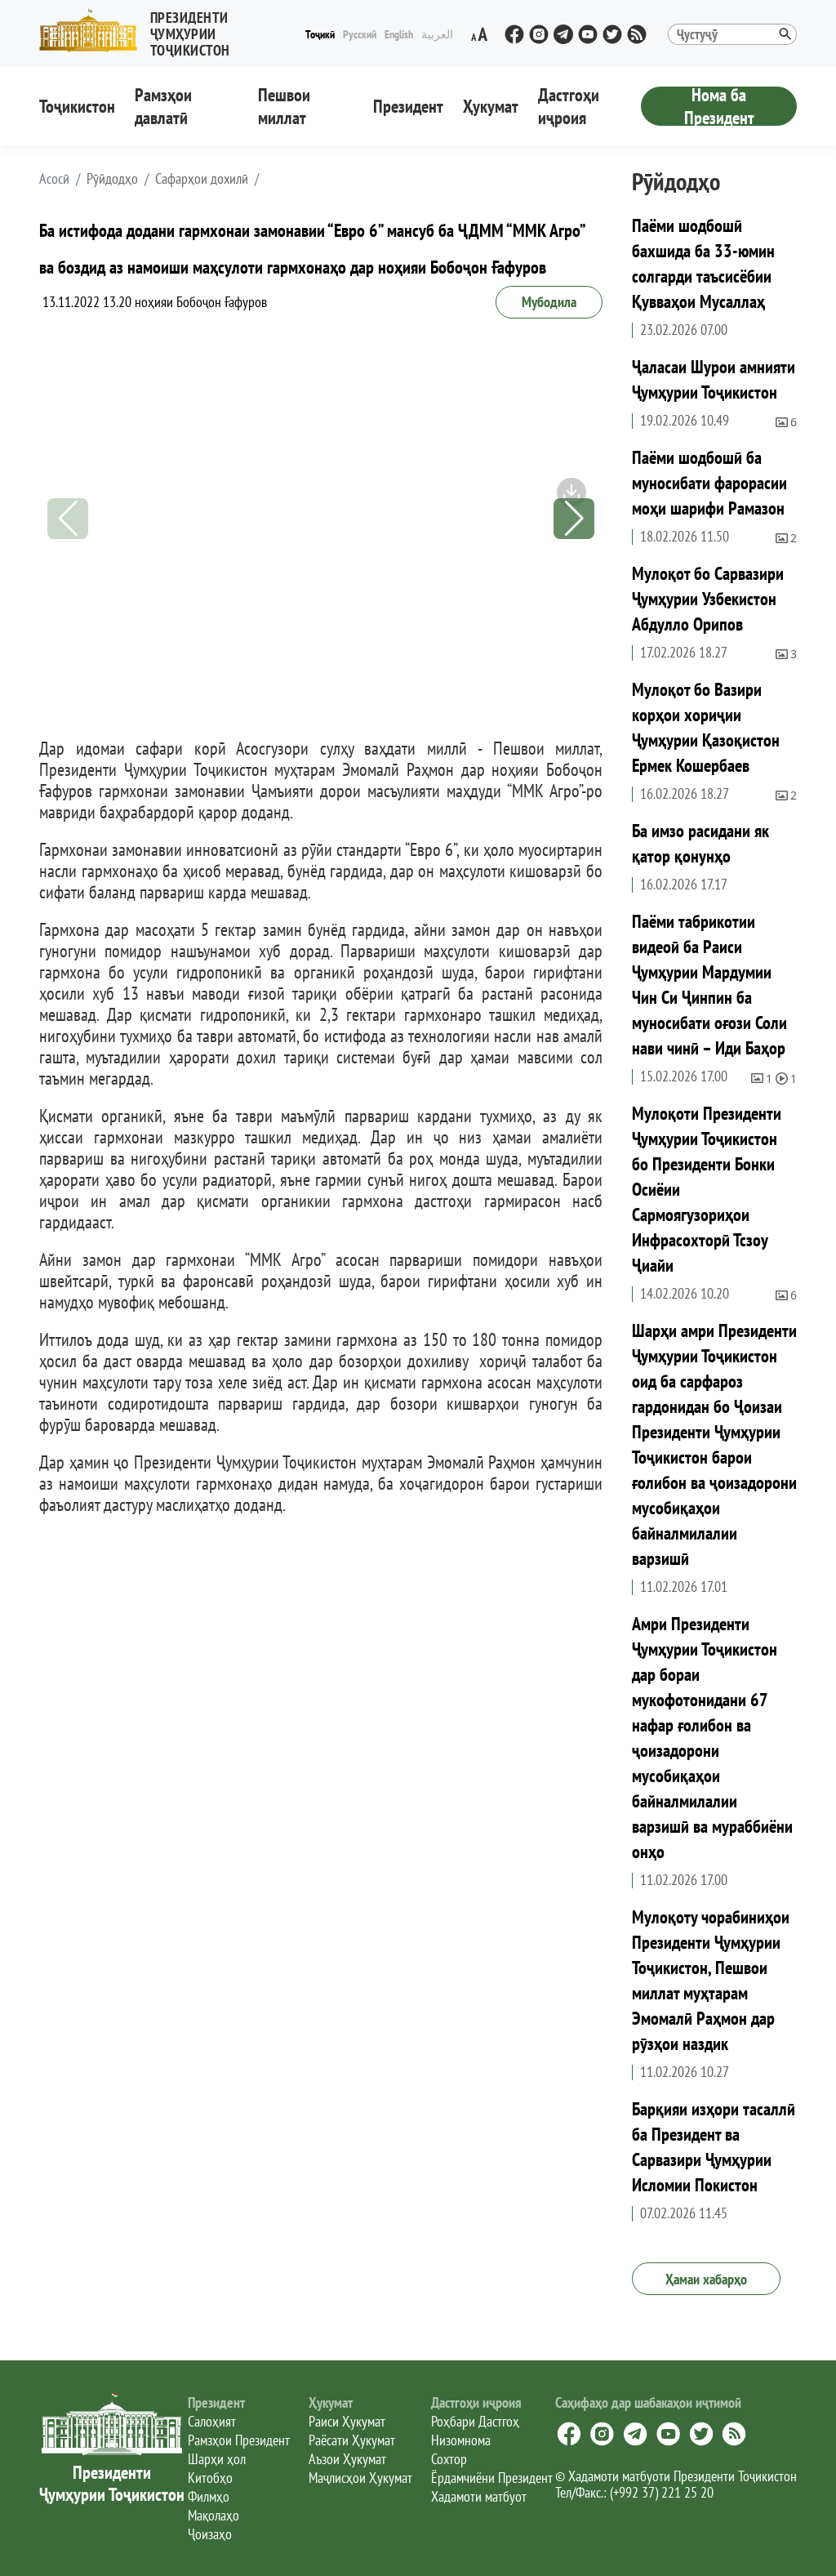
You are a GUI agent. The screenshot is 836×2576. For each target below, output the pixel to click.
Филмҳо (208, 2496)
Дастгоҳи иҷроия (568, 106)
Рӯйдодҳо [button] (112, 179)
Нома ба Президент (719, 106)
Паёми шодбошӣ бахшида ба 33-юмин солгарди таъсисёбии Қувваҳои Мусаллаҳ (703, 263)
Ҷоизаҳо (210, 2534)
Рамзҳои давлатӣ (163, 106)
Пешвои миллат (284, 106)
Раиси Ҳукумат (347, 2421)
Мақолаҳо (213, 2515)
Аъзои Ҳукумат (347, 2458)
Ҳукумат (490, 106)
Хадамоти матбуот (479, 2496)
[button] (170, 31)
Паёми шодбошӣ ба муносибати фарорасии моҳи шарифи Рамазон (709, 482)
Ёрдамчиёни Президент (492, 2477)
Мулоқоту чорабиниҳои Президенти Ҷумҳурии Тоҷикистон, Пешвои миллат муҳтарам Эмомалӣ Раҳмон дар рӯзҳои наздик (710, 1980)
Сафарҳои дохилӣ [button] (201, 179)
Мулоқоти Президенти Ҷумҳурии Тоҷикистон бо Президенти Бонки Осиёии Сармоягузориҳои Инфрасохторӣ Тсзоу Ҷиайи (706, 1189)
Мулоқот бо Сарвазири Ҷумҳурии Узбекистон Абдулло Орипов (708, 598)
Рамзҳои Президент (239, 2440)
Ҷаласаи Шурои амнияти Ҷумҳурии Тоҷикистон (713, 379)
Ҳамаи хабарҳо (706, 2279)
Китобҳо (210, 2477)
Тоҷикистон (77, 106)
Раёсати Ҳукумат (352, 2440)
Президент (408, 106)
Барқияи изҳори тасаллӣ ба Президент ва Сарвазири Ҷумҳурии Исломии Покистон (713, 2146)
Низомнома (461, 2440)
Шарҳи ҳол (217, 2458)
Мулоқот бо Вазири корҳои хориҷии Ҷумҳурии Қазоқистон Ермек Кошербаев (706, 727)
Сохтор (449, 2458)
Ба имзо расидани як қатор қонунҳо (700, 843)
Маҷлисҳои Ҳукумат (360, 2477)
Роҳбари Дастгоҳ (475, 2421)
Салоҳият (212, 2421)
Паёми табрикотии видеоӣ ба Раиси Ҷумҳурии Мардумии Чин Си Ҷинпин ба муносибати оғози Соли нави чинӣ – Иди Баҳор (709, 984)
